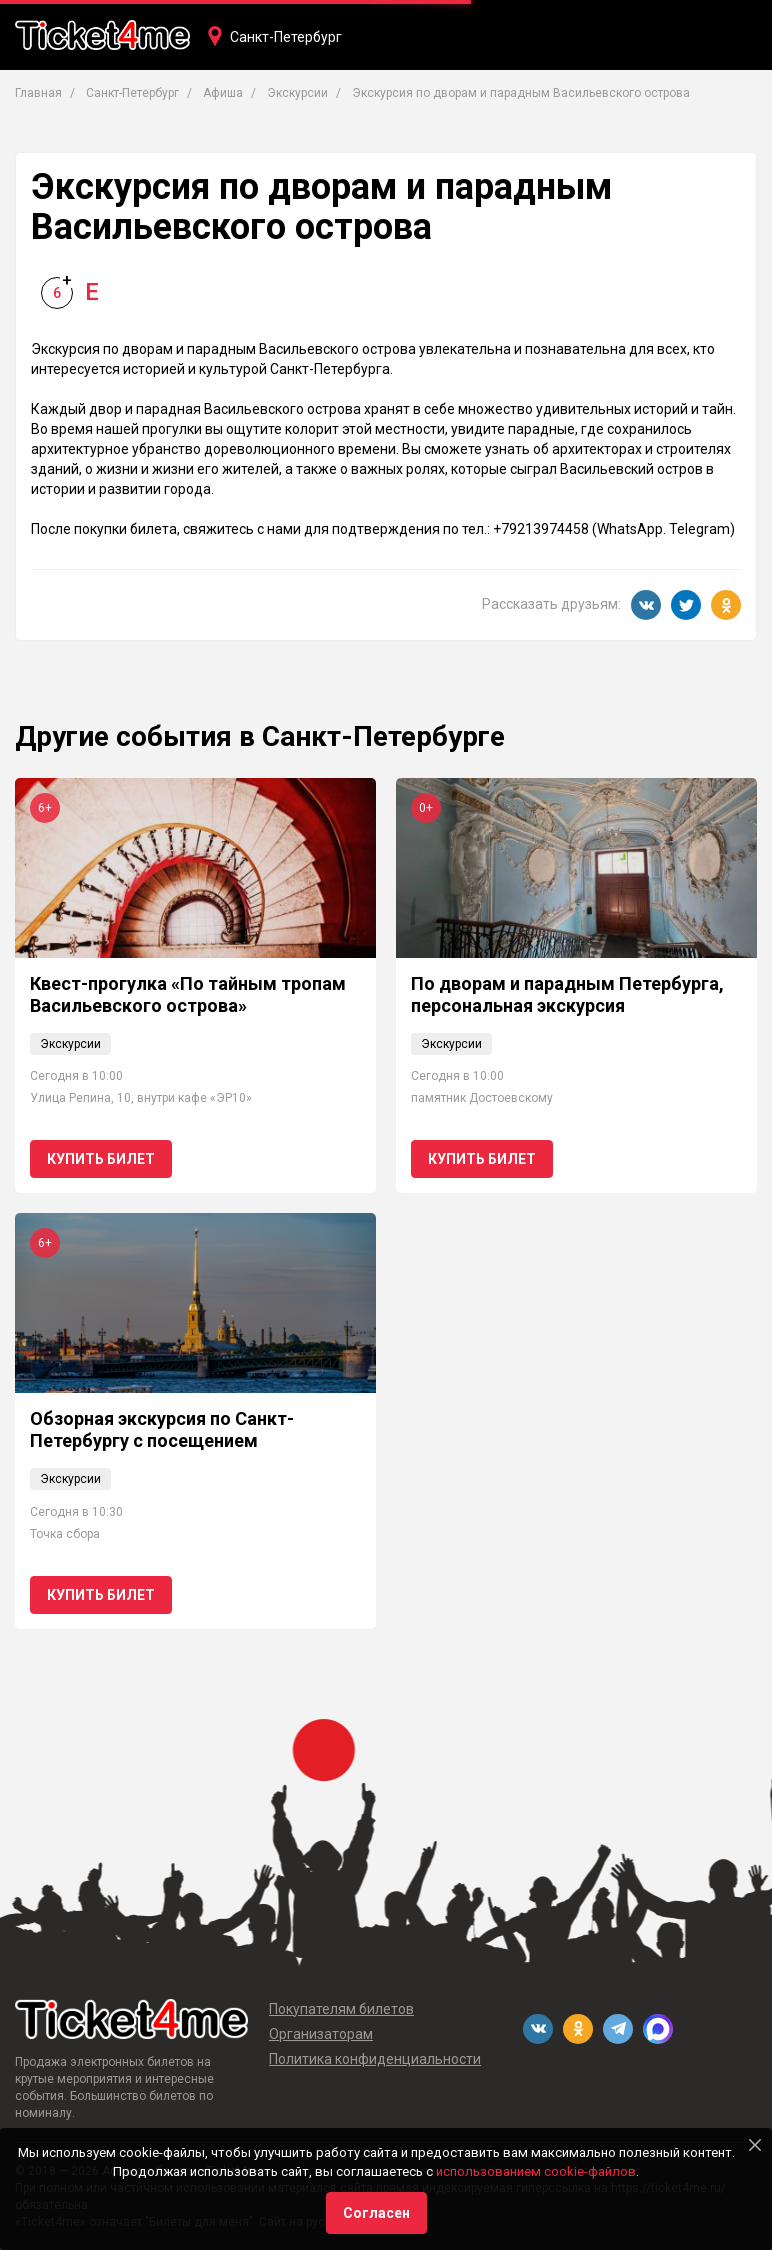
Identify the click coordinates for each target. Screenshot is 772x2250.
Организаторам (321, 2034)
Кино (221, 107)
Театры (150, 107)
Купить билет (101, 1159)
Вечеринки (304, 107)
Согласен (376, 2213)
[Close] (755, 2145)
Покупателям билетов (341, 2009)
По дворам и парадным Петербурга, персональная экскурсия (567, 994)
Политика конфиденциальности (375, 2059)
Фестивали (406, 107)
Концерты (63, 107)
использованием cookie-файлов (536, 2171)
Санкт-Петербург (286, 37)
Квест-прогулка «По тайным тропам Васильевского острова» (188, 994)
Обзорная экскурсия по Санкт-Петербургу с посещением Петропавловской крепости (162, 1440)
